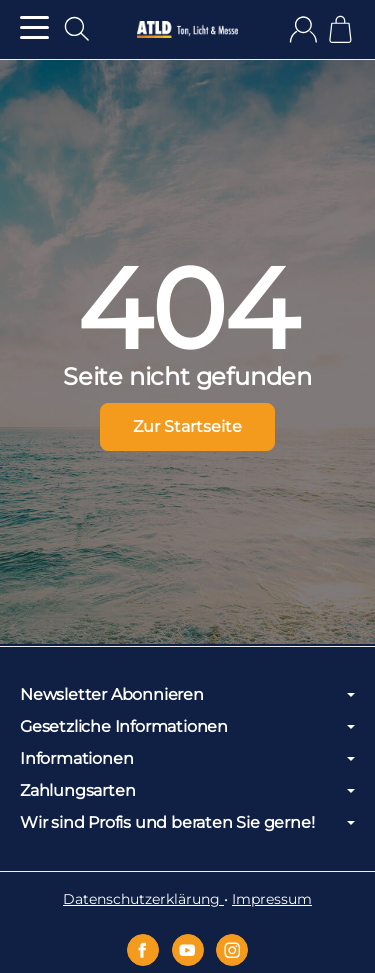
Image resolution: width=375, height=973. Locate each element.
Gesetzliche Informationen (187, 727)
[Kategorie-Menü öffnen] (34, 27)
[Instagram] (232, 950)
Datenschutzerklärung (143, 899)
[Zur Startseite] (187, 30)
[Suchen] (77, 29)
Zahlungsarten (187, 791)
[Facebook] (143, 950)
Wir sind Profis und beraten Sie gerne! (187, 823)
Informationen (187, 759)
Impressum (272, 899)
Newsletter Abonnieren (187, 695)
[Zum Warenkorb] (340, 29)
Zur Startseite (187, 426)
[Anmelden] (303, 29)
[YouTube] (188, 950)
